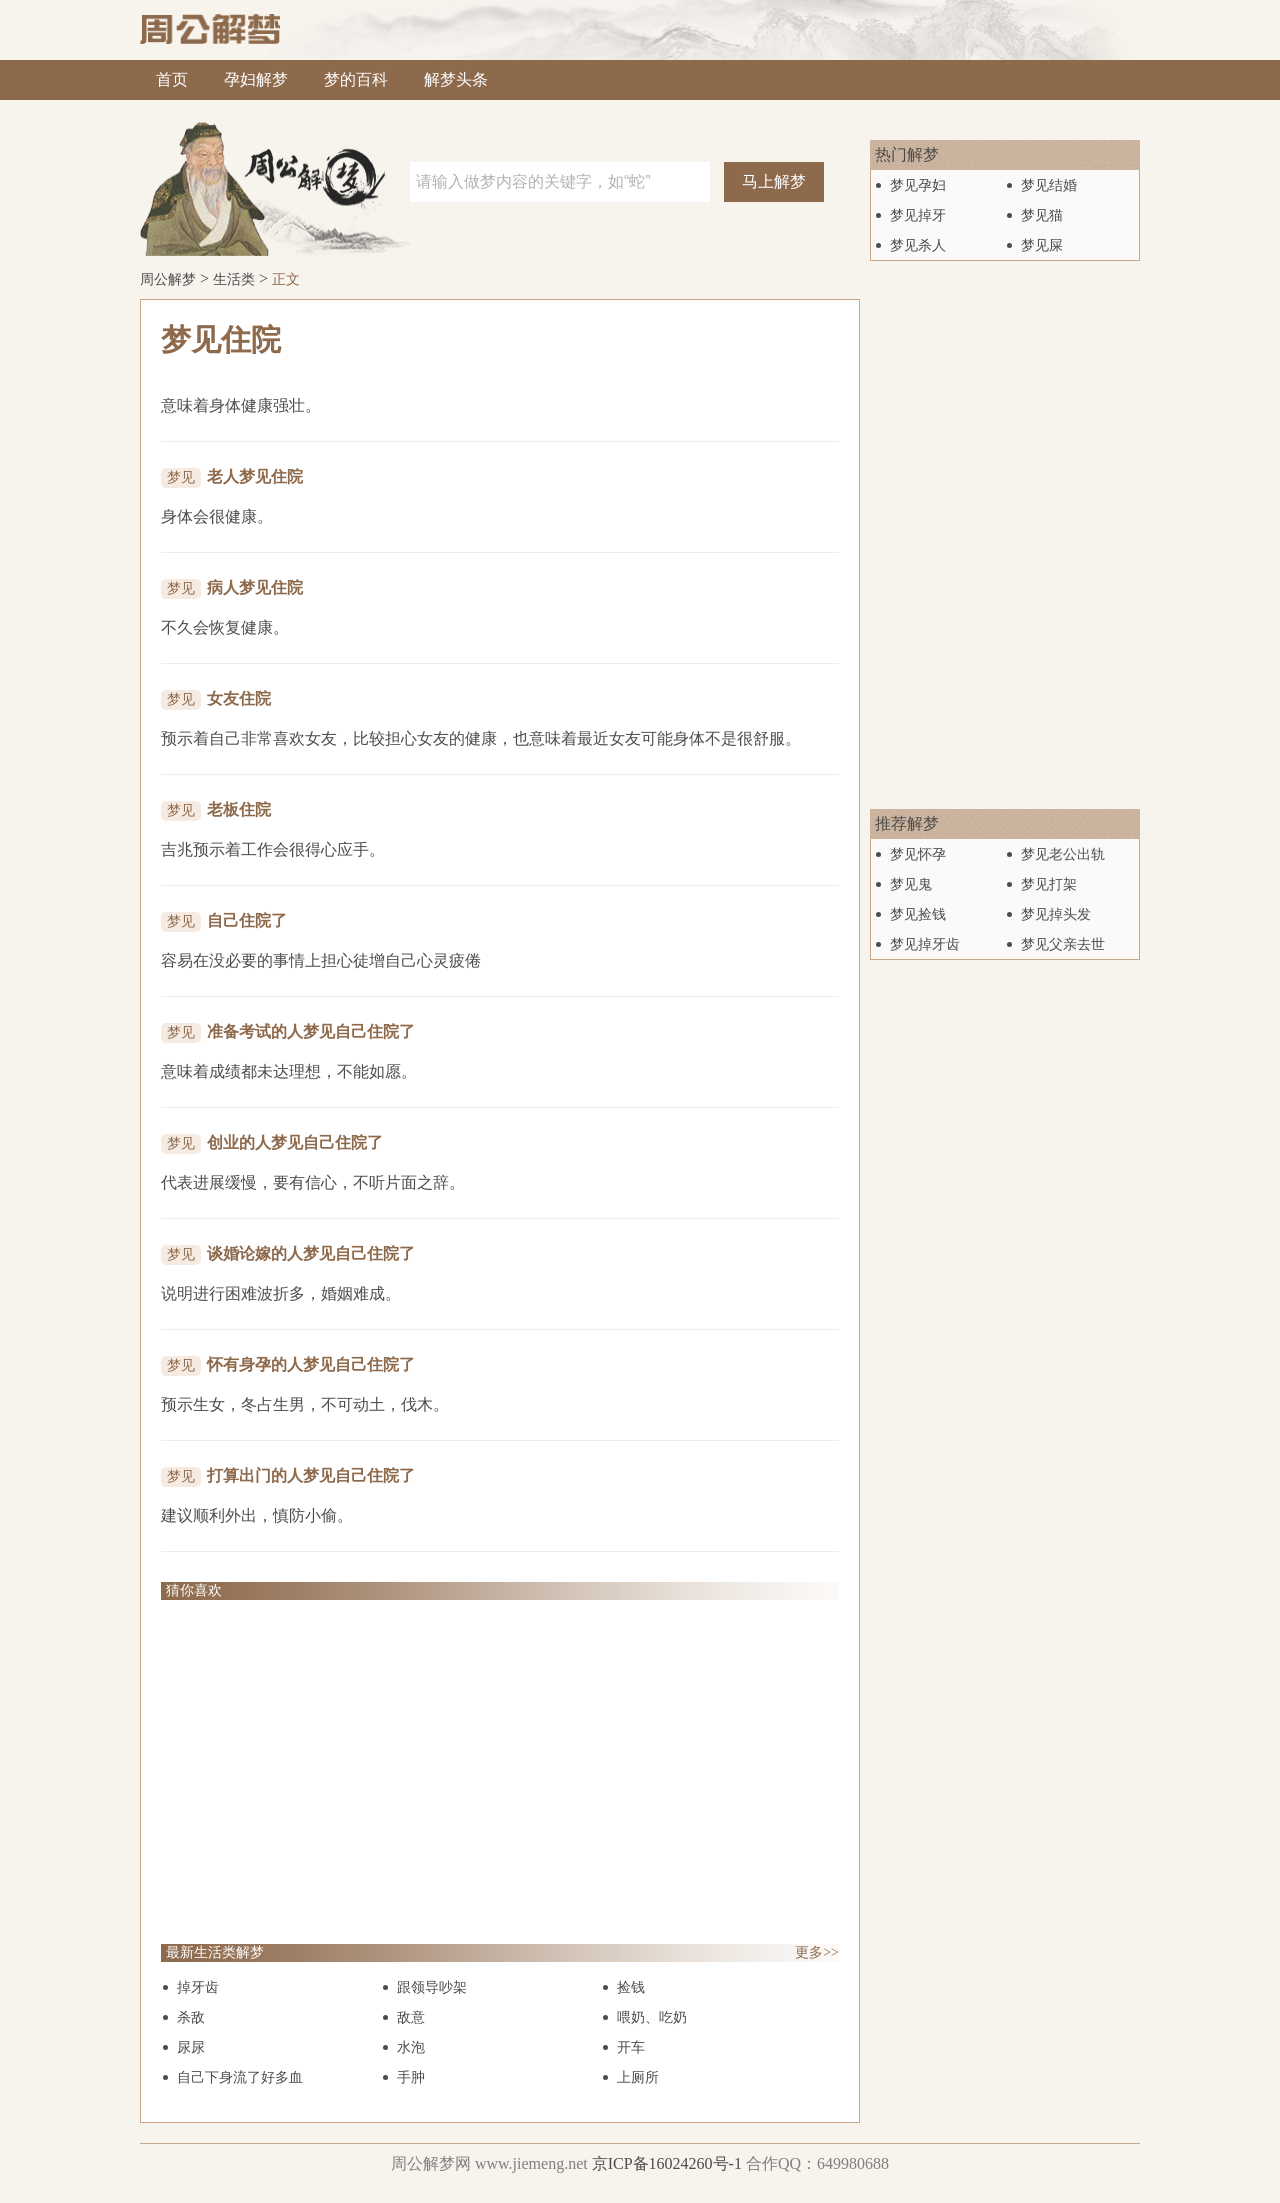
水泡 (411, 2047)
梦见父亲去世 (1063, 944)
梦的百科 (356, 79)
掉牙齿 (198, 1987)
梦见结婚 (1049, 185)
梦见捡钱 (918, 914)
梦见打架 (1049, 884)
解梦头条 (456, 79)
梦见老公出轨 (1063, 854)
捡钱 (631, 1987)
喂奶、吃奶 (652, 2017)
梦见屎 (1042, 245)
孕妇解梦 (256, 79)
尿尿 (191, 2047)
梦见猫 (1042, 215)
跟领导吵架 (432, 1987)
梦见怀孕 (918, 854)
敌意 (411, 2017)
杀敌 (191, 2017)
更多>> (817, 1952)
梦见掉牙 (918, 215)
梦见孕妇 (918, 185)
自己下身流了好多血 (240, 2077)
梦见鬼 (911, 884)
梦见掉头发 (1056, 914)
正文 (286, 279)
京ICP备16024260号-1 (667, 2163)
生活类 (234, 279)
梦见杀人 (918, 245)
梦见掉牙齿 (925, 944)
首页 (172, 79)
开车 (631, 2047)
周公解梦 (168, 279)
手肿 (411, 2077)
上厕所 (638, 2077)
